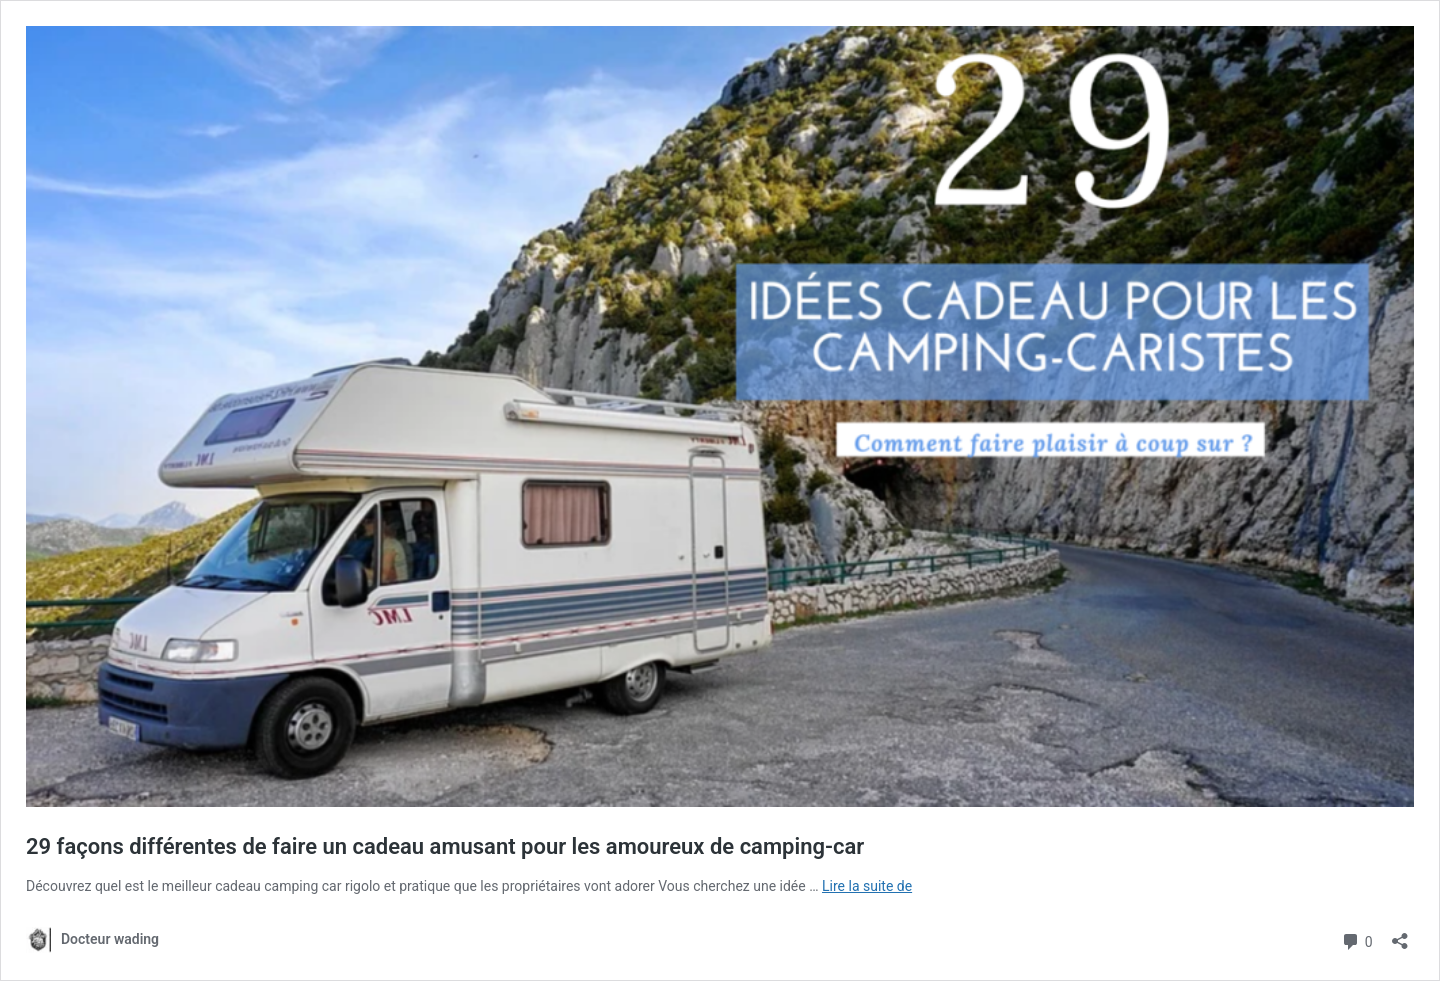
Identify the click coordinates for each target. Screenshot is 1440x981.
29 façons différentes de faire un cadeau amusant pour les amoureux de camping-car (445, 846)
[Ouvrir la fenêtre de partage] (1400, 934)
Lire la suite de (867, 886)
